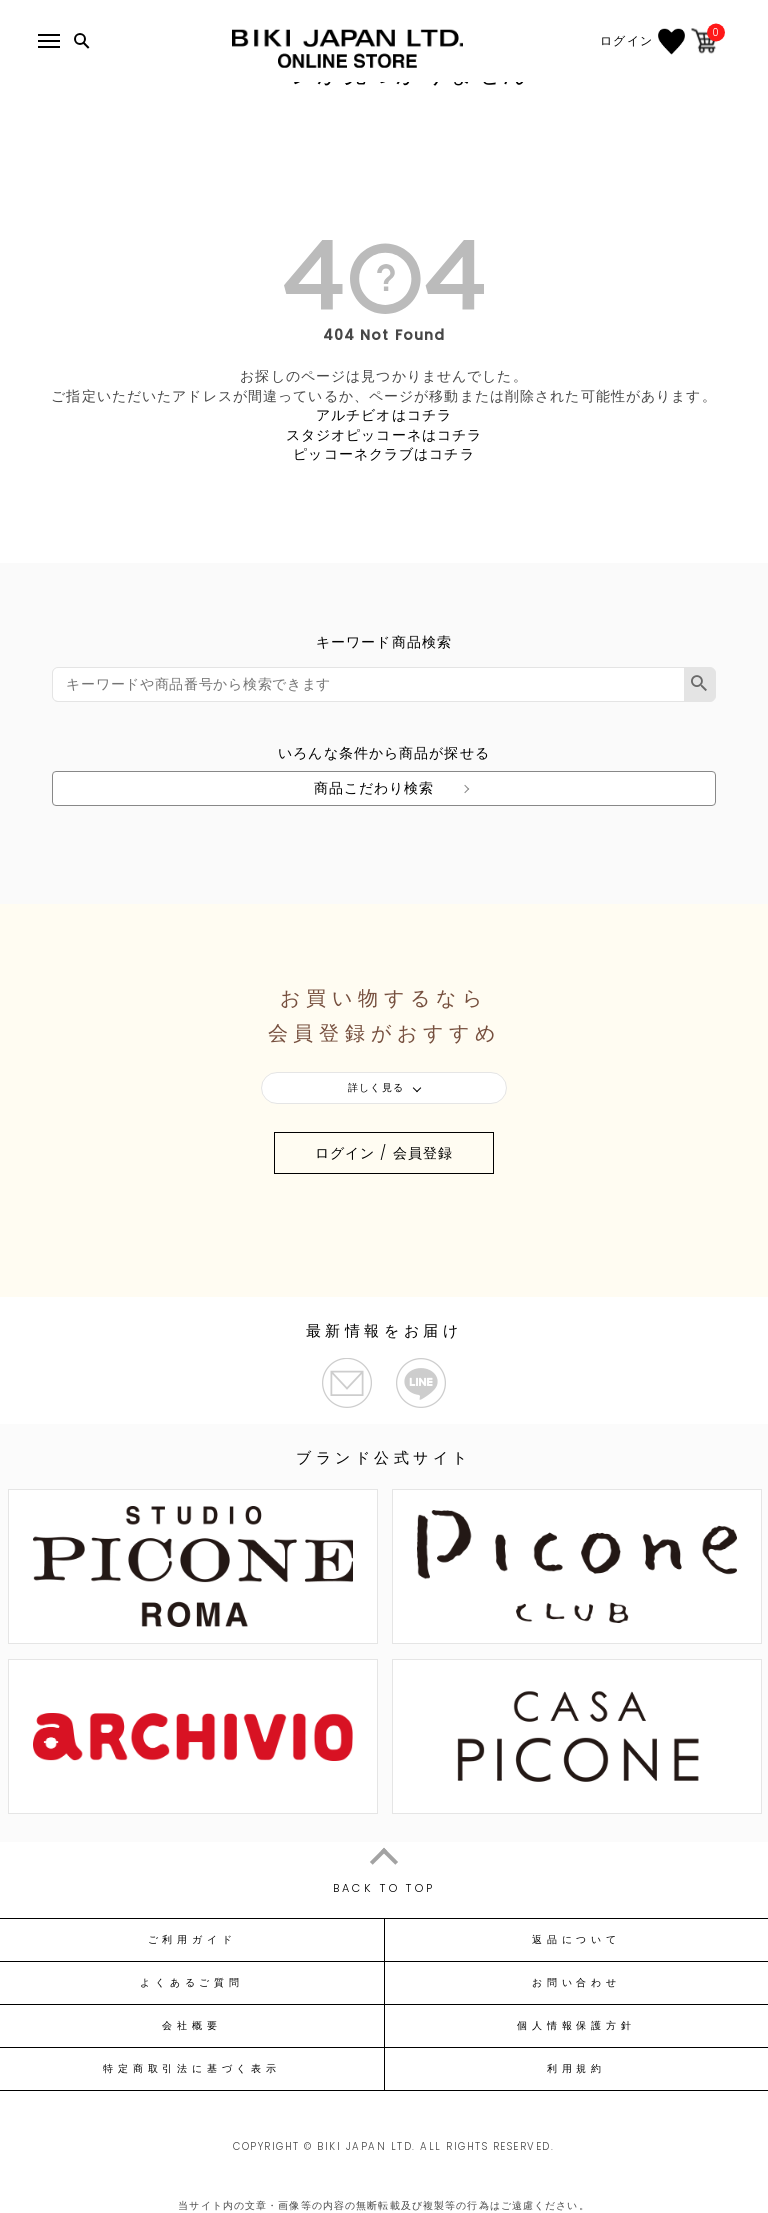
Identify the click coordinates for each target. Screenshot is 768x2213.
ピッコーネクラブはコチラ (383, 454)
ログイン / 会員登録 (384, 1153)
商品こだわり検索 (374, 788)
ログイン (637, 41)
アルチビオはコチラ (384, 415)
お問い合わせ (576, 1983)
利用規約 (576, 2069)
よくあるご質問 (191, 1983)
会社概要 (191, 2026)
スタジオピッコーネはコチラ (384, 435)
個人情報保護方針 (576, 2026)
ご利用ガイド (192, 1940)
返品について (576, 1940)
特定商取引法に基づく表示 (191, 2069)
